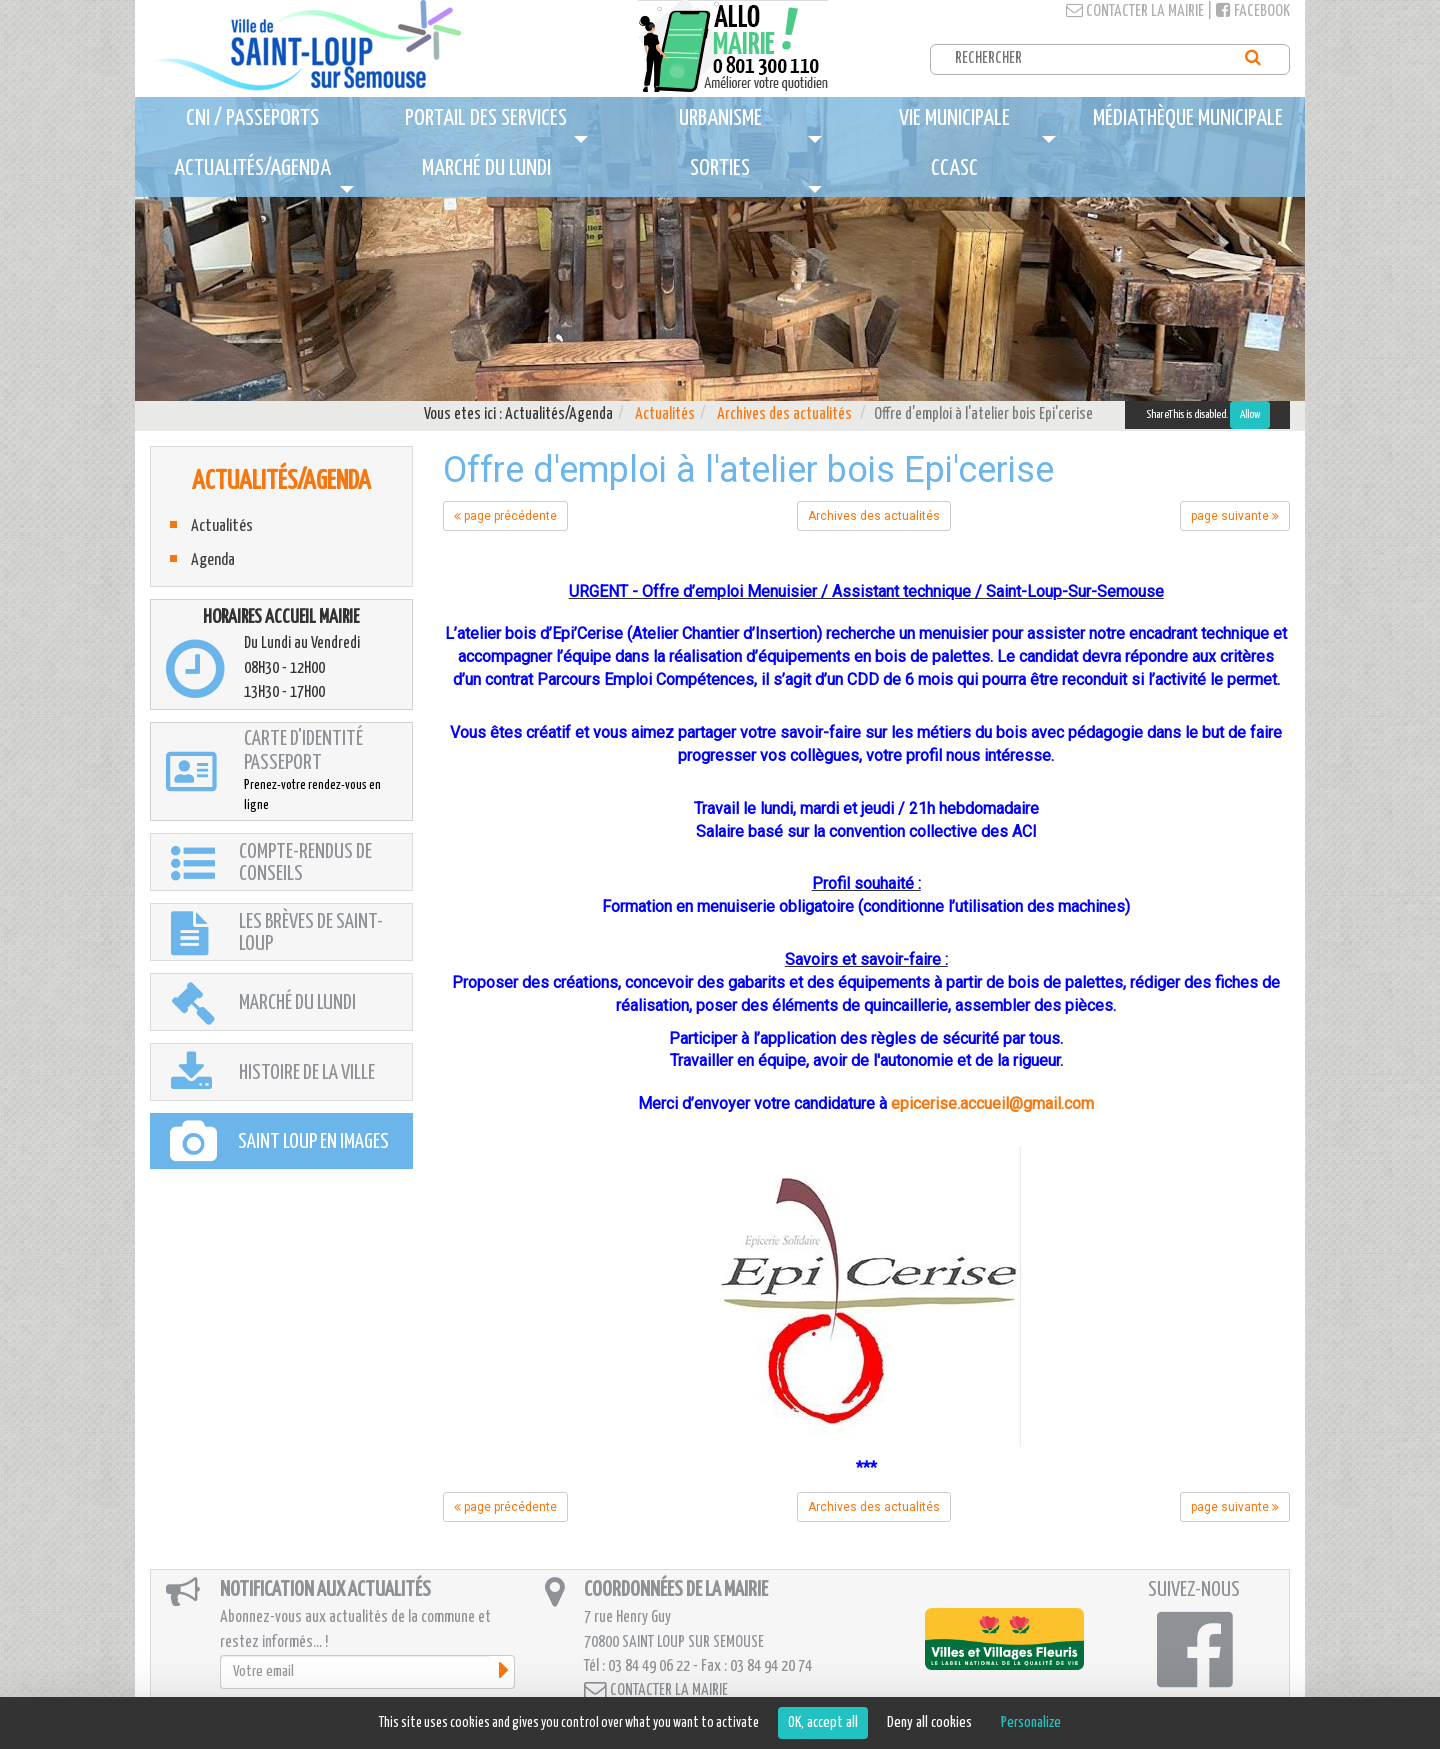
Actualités (665, 414)
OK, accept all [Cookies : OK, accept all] (823, 1722)
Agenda (213, 560)
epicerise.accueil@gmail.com (992, 1103)
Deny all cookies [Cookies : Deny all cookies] (929, 1722)
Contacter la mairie (1135, 11)
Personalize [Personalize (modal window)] (1031, 1722)
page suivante (1235, 516)
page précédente (505, 516)
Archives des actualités (784, 414)
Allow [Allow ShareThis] (1250, 414)
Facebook (1253, 11)
